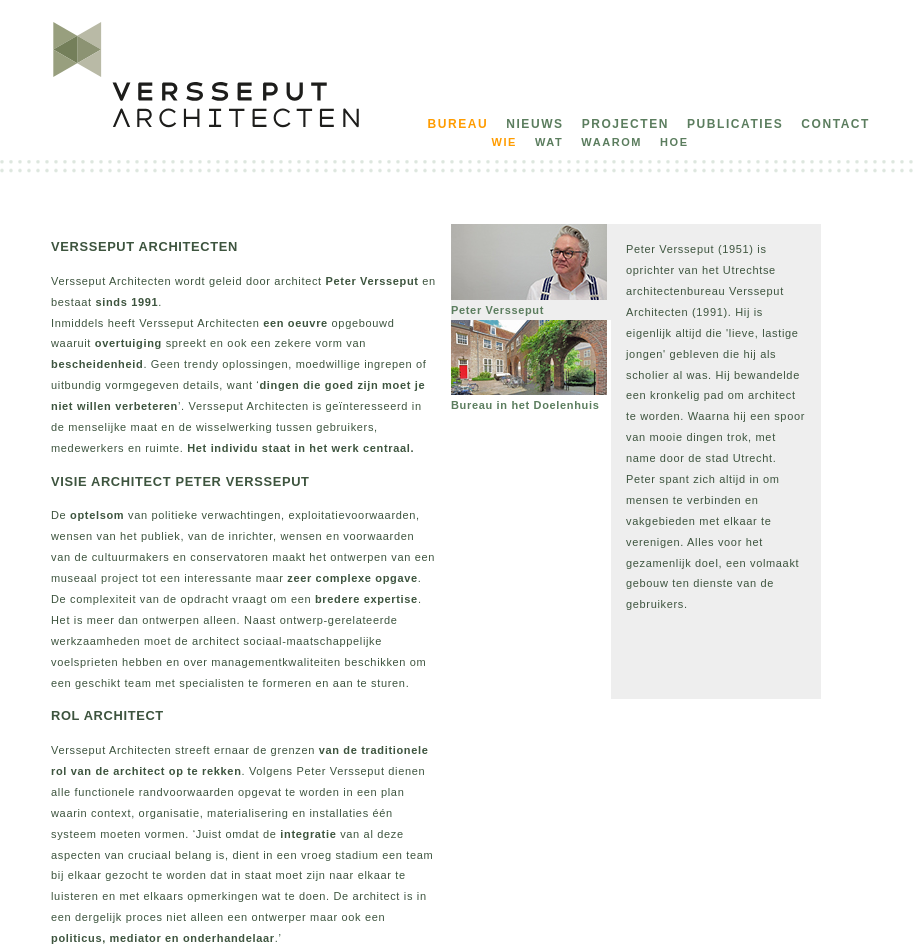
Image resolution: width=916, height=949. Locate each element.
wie (504, 142)
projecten (625, 124)
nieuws (534, 124)
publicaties (735, 124)
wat (549, 142)
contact (835, 124)
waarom (611, 142)
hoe (674, 142)
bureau (458, 124)
